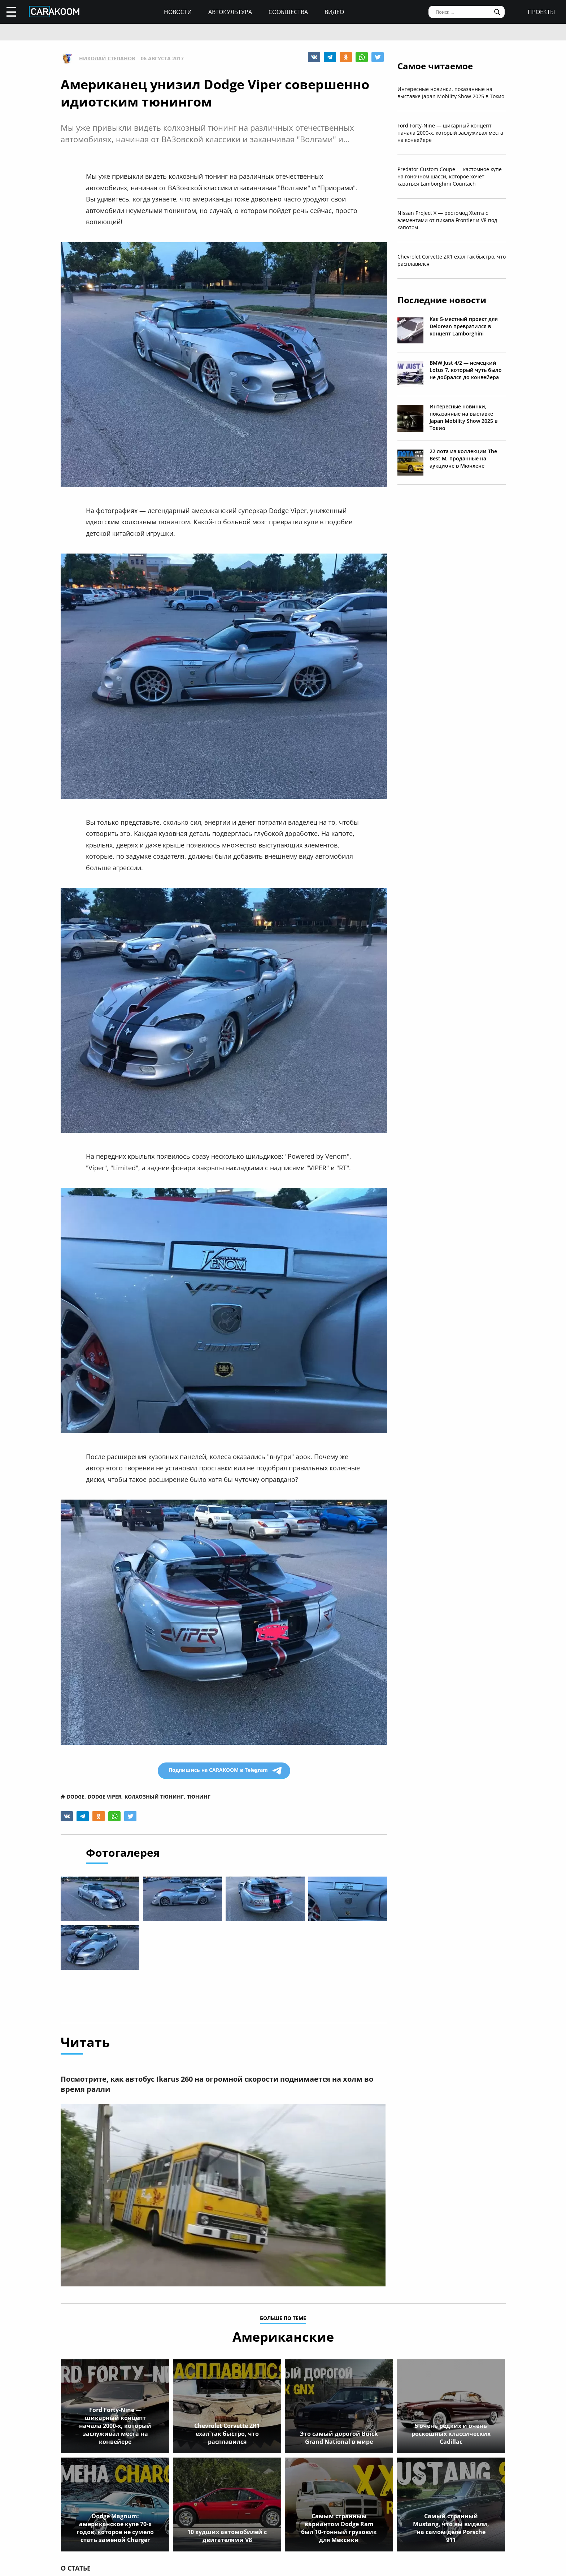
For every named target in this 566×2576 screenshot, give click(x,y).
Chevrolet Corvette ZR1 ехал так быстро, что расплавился (451, 260)
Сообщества (288, 12)
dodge (75, 1796)
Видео (334, 12)
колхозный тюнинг (154, 1796)
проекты (541, 12)
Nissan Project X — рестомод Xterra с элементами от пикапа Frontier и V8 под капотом (447, 220)
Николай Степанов (107, 58)
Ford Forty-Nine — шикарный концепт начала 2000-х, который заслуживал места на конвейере (450, 132)
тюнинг (198, 1796)
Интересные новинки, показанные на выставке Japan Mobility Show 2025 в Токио (450, 93)
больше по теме (283, 2318)
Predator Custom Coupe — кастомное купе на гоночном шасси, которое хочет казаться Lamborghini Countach (449, 176)
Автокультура (230, 12)
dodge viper (104, 1796)
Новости (178, 12)
